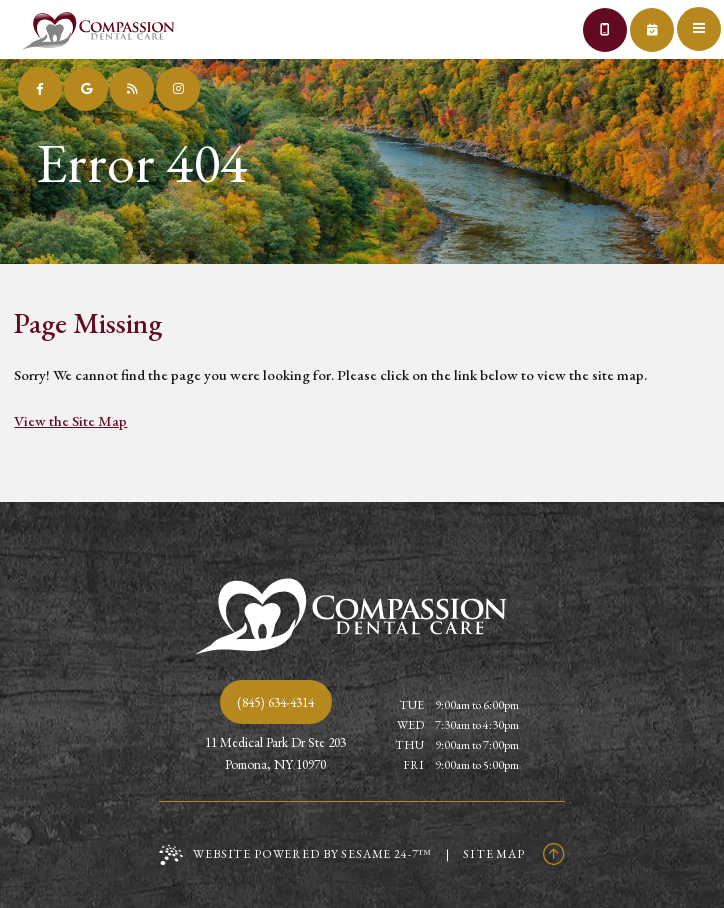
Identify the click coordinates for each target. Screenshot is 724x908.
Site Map (494, 854)
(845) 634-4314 (275, 702)
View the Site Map (70, 420)
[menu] (702, 22)
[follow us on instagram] (178, 89)
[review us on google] (86, 89)
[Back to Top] (554, 854)
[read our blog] (132, 89)
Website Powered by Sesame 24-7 (295, 855)
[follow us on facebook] (40, 89)
